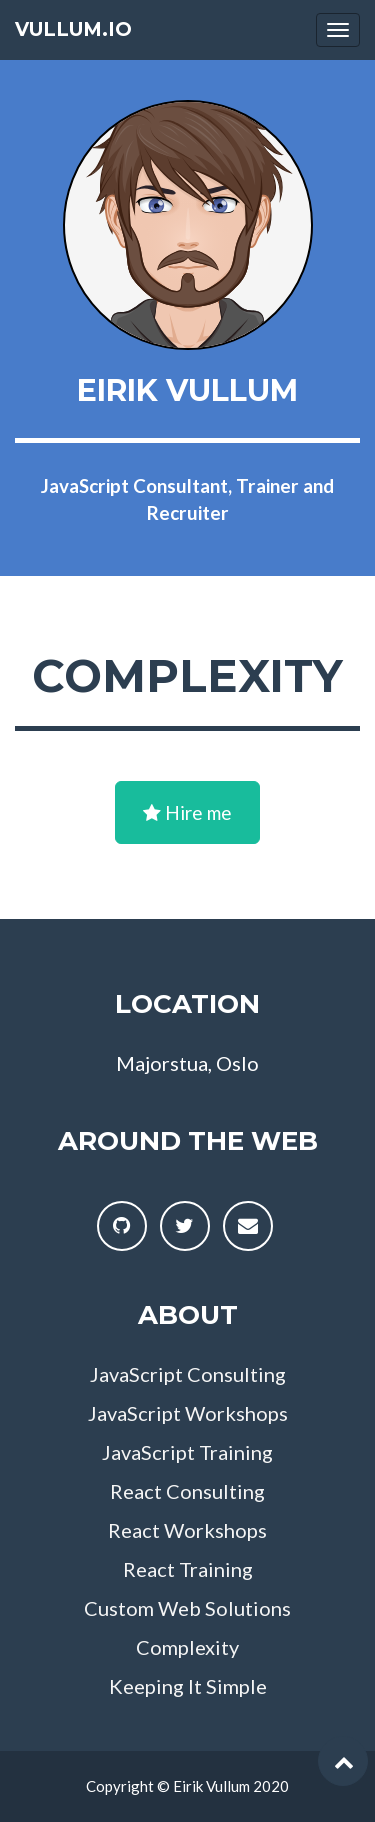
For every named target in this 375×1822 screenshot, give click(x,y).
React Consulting (187, 1491)
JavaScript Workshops (188, 1413)
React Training (188, 1569)
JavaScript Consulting (188, 1374)
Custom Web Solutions (187, 1608)
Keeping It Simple (188, 1686)
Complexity (187, 1647)
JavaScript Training (187, 1452)
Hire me (187, 812)
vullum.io (73, 29)
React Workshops (187, 1530)
